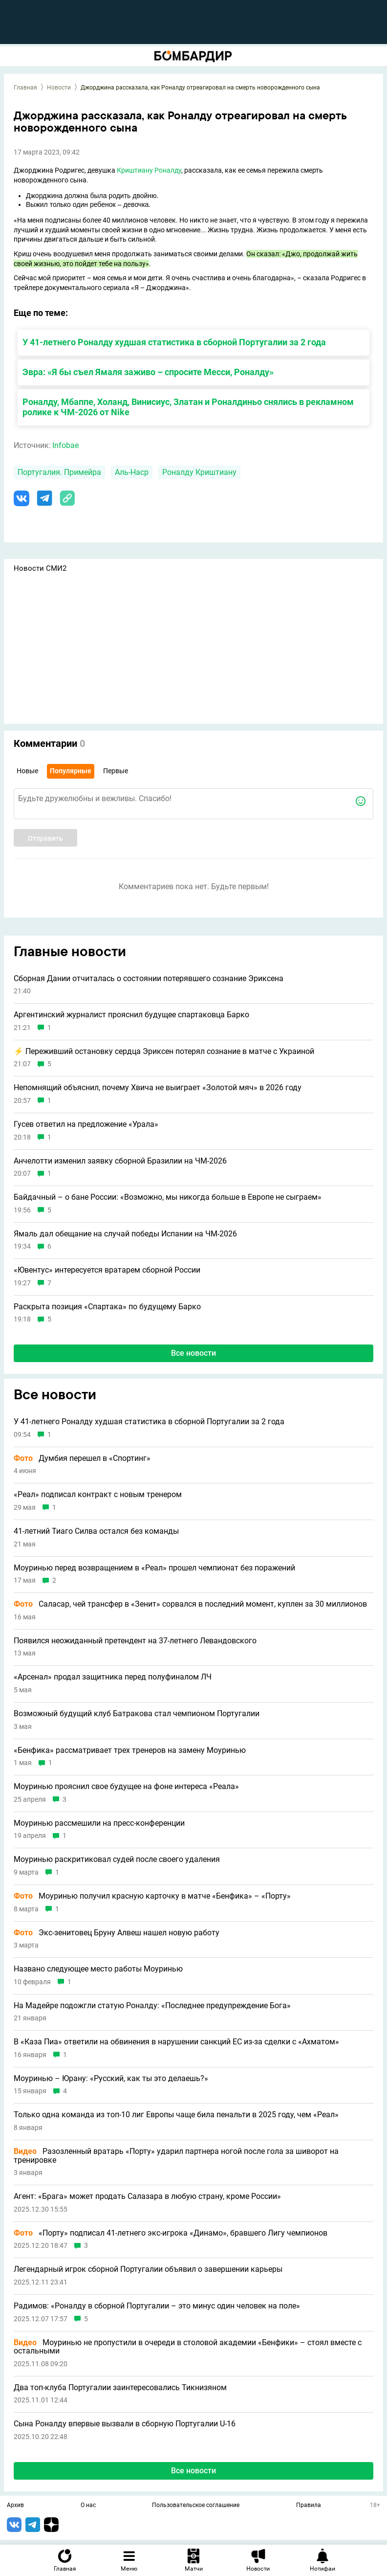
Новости (59, 87)
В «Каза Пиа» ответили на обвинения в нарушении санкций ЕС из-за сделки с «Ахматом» (176, 2042)
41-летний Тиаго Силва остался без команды (96, 1531)
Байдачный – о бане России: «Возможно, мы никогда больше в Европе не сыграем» (168, 1197)
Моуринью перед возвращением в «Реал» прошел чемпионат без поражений (154, 1568)
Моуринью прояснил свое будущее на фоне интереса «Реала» (126, 1786)
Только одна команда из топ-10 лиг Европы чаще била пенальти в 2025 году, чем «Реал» (176, 2114)
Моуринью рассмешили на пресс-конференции (99, 1823)
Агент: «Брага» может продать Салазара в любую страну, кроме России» (147, 2196)
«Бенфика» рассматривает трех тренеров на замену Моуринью (130, 1750)
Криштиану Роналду (149, 170)
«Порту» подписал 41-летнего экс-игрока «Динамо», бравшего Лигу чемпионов (170, 2233)
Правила (308, 2506)
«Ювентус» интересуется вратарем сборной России (107, 1270)
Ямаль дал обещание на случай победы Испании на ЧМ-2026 (125, 1234)
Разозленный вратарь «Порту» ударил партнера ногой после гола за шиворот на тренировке (176, 2155)
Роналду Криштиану (199, 472)
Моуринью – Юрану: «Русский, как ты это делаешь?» (111, 2078)
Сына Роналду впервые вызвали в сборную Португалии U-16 (125, 2423)
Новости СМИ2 (40, 568)
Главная (25, 87)
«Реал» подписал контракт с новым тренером (98, 1494)
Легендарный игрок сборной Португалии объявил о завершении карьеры (148, 2269)
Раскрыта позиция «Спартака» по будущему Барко (107, 1306)
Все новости (193, 1353)
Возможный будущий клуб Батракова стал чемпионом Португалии (136, 1713)
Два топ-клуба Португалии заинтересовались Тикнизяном (120, 2387)
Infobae (65, 445)
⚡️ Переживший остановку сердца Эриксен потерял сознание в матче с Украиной (164, 1051)
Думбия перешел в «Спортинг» (82, 1458)
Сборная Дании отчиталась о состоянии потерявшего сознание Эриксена (148, 978)
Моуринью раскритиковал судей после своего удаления (117, 1859)
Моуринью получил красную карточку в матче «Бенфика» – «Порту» (152, 1896)
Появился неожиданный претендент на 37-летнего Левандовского (135, 1640)
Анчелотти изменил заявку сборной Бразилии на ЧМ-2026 (120, 1161)
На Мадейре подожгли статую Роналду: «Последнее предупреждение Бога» (152, 2005)
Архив (15, 2506)
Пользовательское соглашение (195, 2506)
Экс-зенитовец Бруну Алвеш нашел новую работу (116, 1932)
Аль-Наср (132, 472)
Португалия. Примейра (59, 472)
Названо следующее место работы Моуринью (98, 1969)
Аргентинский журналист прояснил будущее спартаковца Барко (131, 1014)
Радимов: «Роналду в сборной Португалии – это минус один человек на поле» (157, 2306)
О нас (88, 2506)
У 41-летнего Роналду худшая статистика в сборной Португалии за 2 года (174, 342)
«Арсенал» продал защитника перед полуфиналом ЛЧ (113, 1677)
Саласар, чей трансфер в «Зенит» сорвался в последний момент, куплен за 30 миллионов (190, 1604)
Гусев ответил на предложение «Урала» (86, 1124)
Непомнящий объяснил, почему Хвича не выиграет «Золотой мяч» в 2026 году (157, 1087)
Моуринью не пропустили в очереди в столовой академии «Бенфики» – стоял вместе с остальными (188, 2346)
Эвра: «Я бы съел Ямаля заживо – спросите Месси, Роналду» (148, 372)
